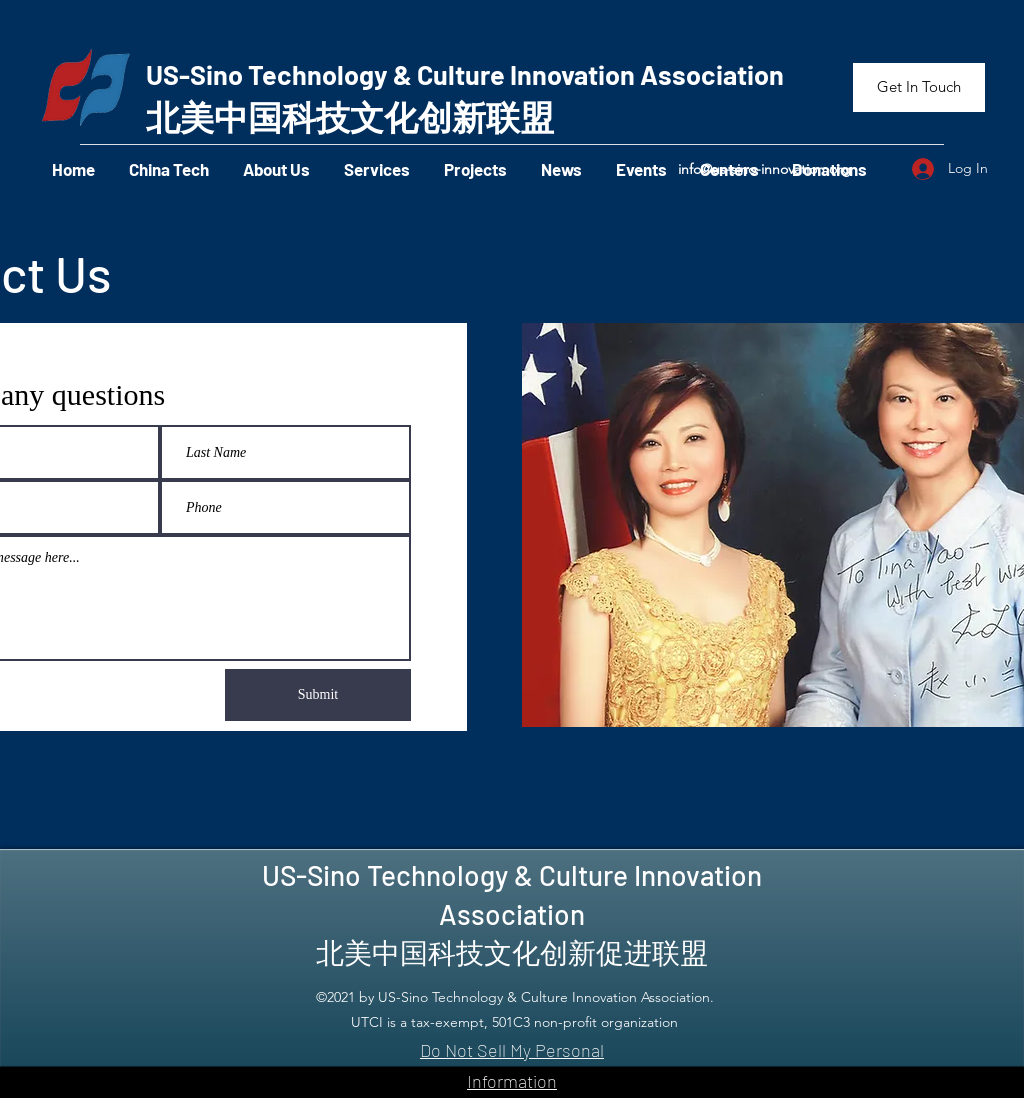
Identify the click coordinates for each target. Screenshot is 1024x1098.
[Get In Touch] (919, 87)
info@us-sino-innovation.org (764, 169)
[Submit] (318, 695)
